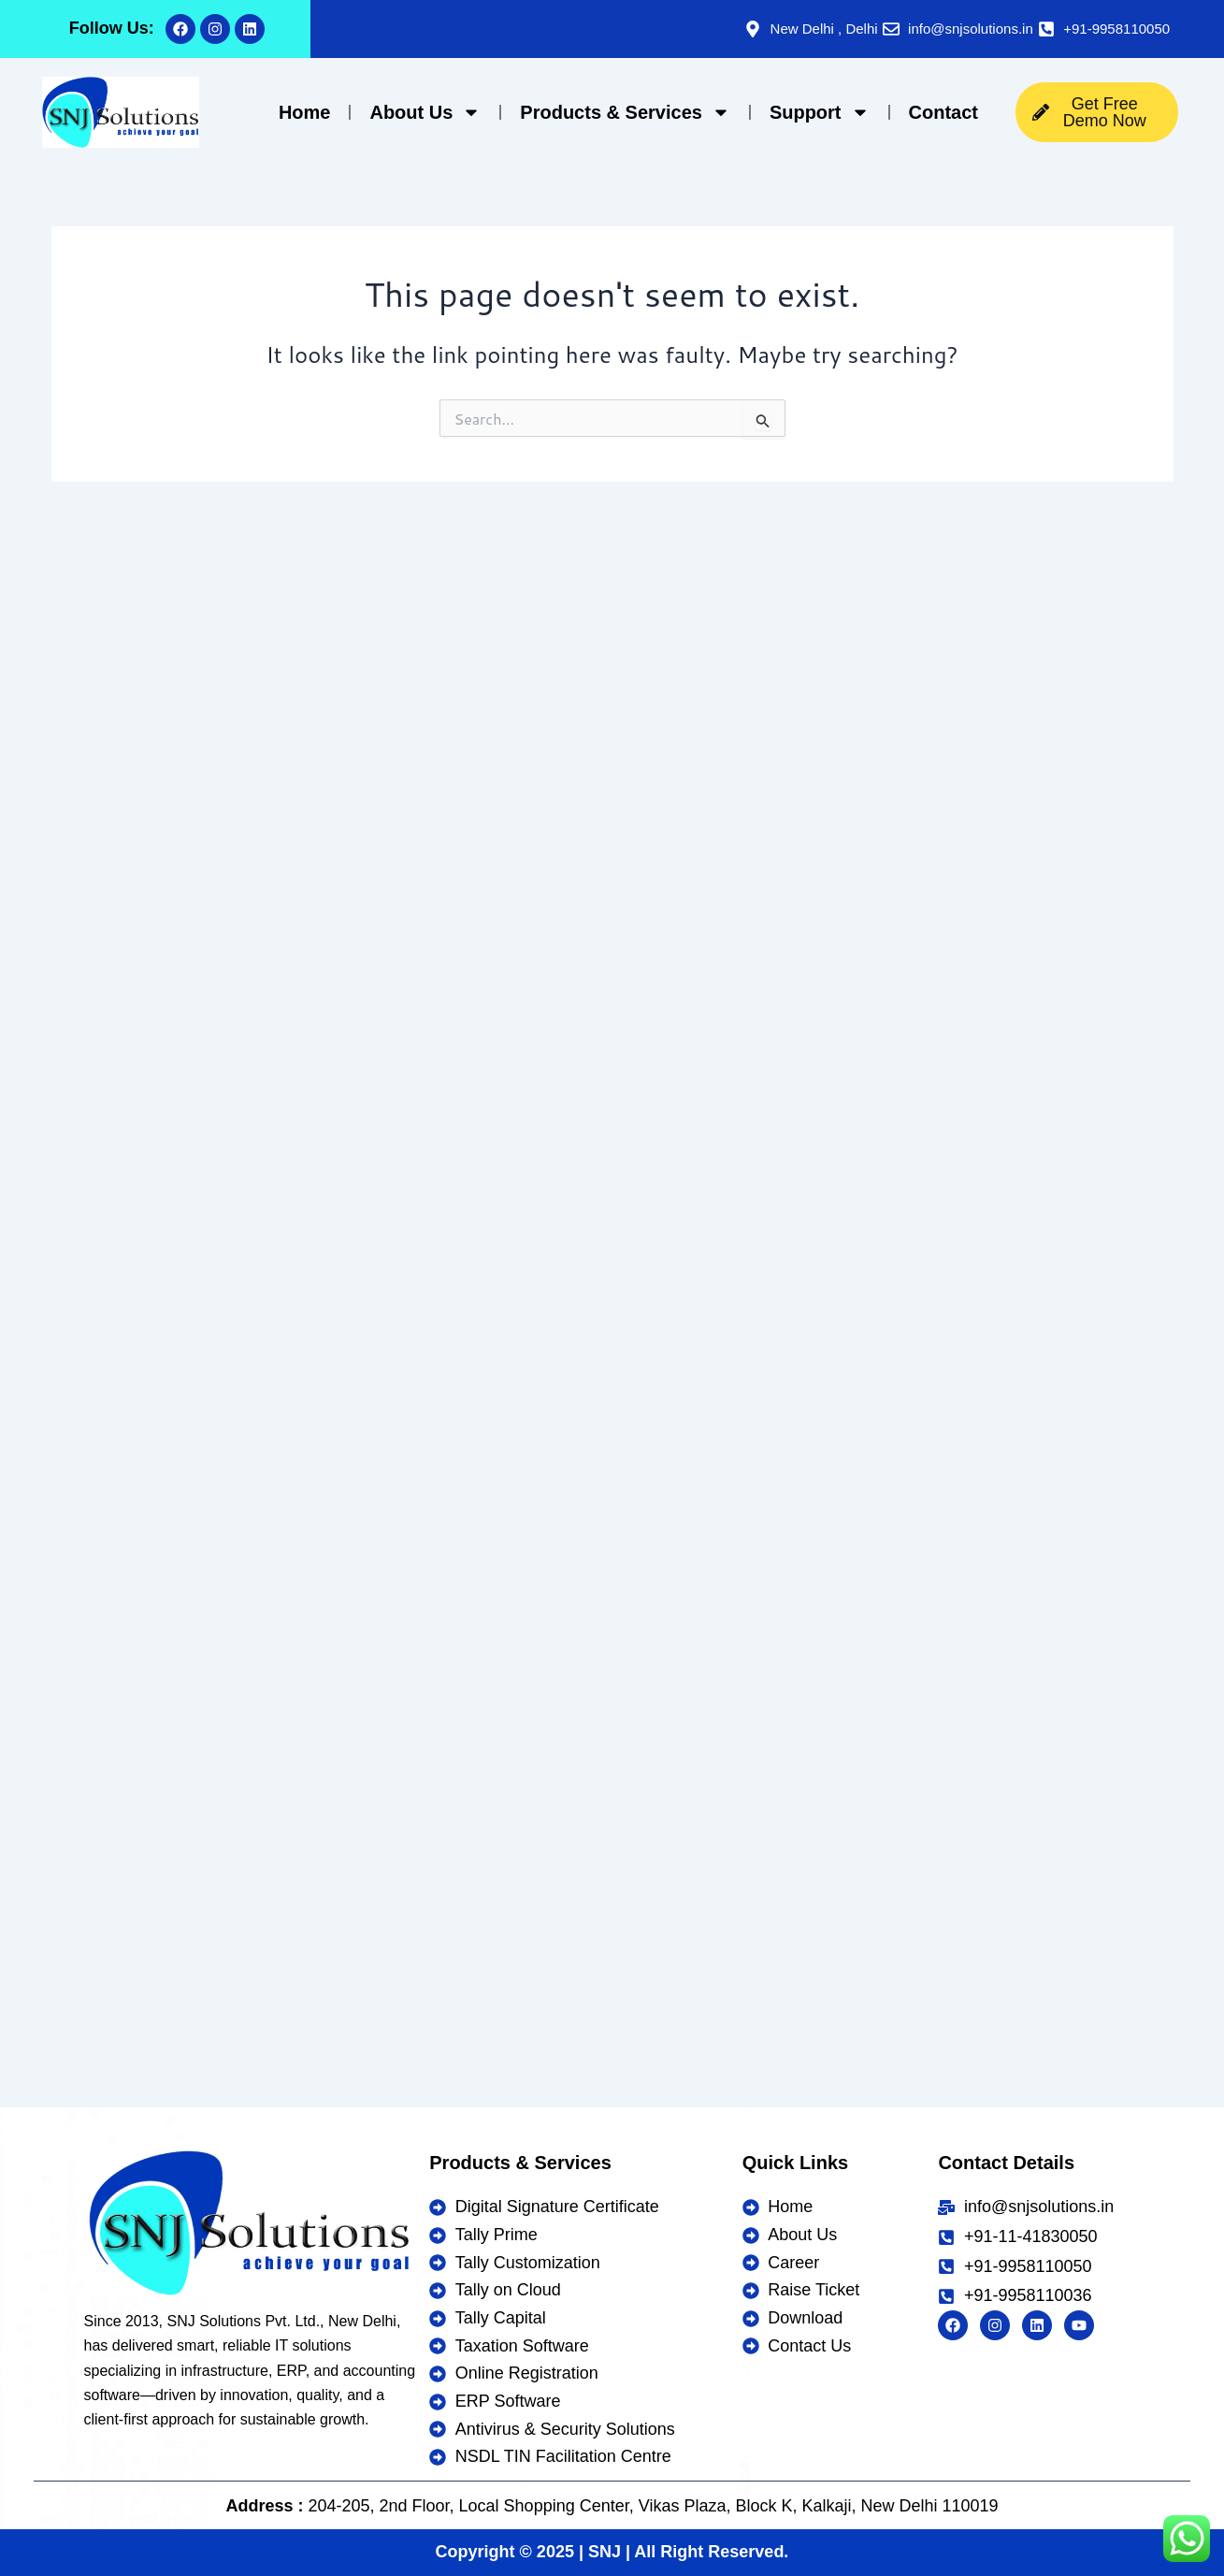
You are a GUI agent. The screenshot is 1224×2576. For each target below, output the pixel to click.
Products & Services (625, 112)
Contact (943, 112)
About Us (425, 112)
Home (305, 112)
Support (820, 112)
